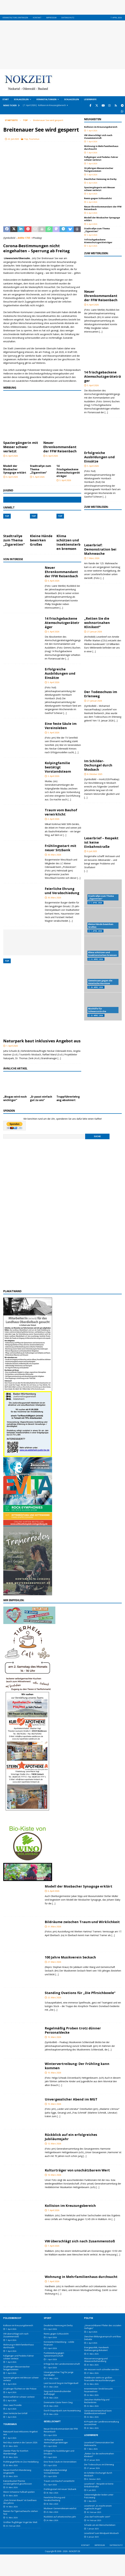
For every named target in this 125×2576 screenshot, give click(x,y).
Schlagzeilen (21, 99)
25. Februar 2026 (13, 2547)
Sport (47, 2339)
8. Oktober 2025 (94, 773)
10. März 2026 (54, 2196)
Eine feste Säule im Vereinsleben (60, 747)
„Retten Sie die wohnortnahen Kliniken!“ (97, 622)
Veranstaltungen (46, 99)
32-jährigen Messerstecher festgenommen (98, 169)
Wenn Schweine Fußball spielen (19, 2513)
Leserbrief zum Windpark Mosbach (101, 2554)
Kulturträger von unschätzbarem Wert (77, 2192)
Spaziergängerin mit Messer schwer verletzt (20, 468)
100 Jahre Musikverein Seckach (70, 1979)
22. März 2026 (97, 1015)
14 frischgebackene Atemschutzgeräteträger (68, 492)
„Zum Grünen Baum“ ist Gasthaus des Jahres (20, 2523)
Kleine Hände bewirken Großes (41, 561)
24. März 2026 (52, 2542)
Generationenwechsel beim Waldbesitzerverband (98, 2433)
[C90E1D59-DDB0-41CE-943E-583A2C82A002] (29, 1643)
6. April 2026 (12, 477)
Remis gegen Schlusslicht (98, 197)
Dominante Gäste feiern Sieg (58, 2423)
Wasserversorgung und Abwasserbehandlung (96, 2381)
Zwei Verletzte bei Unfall (15, 2434)
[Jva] (27, 1476)
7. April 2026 (92, 130)
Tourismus (34, 138)
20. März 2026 (92, 2449)
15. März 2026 (54, 2058)
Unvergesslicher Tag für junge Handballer (58, 2395)
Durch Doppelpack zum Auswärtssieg (62, 2432)
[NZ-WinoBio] (27, 1882)
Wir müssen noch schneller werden (101, 2390)
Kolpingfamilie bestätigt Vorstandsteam (58, 788)
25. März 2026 (12, 2498)
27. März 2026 (54, 1983)
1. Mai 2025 (91, 2522)
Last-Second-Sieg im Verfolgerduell (61, 2404)
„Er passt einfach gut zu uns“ (41, 1119)
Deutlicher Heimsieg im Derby (100, 178)
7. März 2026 (93, 557)
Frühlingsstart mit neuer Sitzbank (60, 869)
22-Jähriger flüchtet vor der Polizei (19, 2410)
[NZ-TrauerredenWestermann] (27, 1615)
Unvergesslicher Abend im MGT (71, 2120)
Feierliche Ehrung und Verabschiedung (62, 912)
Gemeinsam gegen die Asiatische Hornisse (100, 981)
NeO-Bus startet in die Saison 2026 (20, 2464)
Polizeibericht (12, 2339)
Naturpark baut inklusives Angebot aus (42, 1062)
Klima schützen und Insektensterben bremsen (68, 563)
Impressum (51, 17)
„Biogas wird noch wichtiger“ (15, 1119)
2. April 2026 (53, 840)
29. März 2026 (12, 2478)
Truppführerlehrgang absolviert (68, 1119)
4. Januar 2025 (93, 2558)
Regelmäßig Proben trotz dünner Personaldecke (73, 2051)
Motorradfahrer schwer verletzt (19, 2418)
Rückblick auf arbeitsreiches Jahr (60, 2538)
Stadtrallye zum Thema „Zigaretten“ (14, 561)
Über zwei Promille (12, 2426)
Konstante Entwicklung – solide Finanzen (59, 2365)
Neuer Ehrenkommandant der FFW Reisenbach (60, 468)
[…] (61, 629)
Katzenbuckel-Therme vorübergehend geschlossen (17, 2504)
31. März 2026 (54, 1947)
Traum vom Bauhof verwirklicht (61, 833)
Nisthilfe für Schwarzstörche (97, 1009)
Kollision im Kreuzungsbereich (100, 126)
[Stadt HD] (27, 1410)
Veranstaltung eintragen (15, 17)
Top (26, 138)
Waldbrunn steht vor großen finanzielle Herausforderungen (99, 2400)
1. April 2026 (12, 1067)
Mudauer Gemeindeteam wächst (60, 2529)
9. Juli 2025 (92, 850)
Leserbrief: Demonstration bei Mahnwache (100, 549)
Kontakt (37, 17)
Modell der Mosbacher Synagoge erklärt (14, 491)
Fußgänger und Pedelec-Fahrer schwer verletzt (101, 158)
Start (5, 99)
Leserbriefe (90, 99)
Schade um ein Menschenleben (99, 2546)
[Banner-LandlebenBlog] (27, 1900)
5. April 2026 (38, 498)
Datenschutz (67, 17)
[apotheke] (27, 1841)
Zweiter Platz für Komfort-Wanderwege (16, 2474)
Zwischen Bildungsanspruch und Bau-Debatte (102, 2359)
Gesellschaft (52, 2442)
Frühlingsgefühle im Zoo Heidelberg (20, 2483)
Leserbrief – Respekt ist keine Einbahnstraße (98, 2506)
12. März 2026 (54, 2165)
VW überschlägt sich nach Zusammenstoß (98, 136)
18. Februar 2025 (94, 2533)
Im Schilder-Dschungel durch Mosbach (98, 764)
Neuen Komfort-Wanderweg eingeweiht (17, 2493)
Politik (88, 2339)
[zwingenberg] (27, 1546)
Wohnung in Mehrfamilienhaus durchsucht (101, 147)
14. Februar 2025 (94, 2542)
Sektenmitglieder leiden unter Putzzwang (98, 2517)
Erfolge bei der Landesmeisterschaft (62, 2385)
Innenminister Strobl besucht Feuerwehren (98, 2411)
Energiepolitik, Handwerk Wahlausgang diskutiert (96, 2370)
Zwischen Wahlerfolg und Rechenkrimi (96, 2422)
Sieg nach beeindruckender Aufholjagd (57, 2414)
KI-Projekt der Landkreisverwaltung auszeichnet (101, 2444)
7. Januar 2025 (93, 2550)
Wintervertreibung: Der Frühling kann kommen (77, 2087)
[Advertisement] (62, 45)
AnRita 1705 (25, 237)
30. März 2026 (54, 876)
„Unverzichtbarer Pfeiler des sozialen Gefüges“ (102, 2348)
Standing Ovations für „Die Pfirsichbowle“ (80, 2014)
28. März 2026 (97, 987)
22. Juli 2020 (13, 138)
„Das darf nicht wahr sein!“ (97, 2538)
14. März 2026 (12, 2528)
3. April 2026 (53, 797)
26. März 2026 (12, 2487)
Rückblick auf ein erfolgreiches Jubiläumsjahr (71, 2158)
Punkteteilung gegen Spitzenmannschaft (54, 2376)
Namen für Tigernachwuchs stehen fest (20, 2534)
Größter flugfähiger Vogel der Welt (20, 2543)
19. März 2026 (12, 2517)
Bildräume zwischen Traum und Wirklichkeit (82, 1943)
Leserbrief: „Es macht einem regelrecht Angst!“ (98, 2528)
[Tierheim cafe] (27, 1711)
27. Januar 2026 (94, 631)
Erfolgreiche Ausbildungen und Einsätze (60, 694)
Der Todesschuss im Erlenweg (100, 693)
